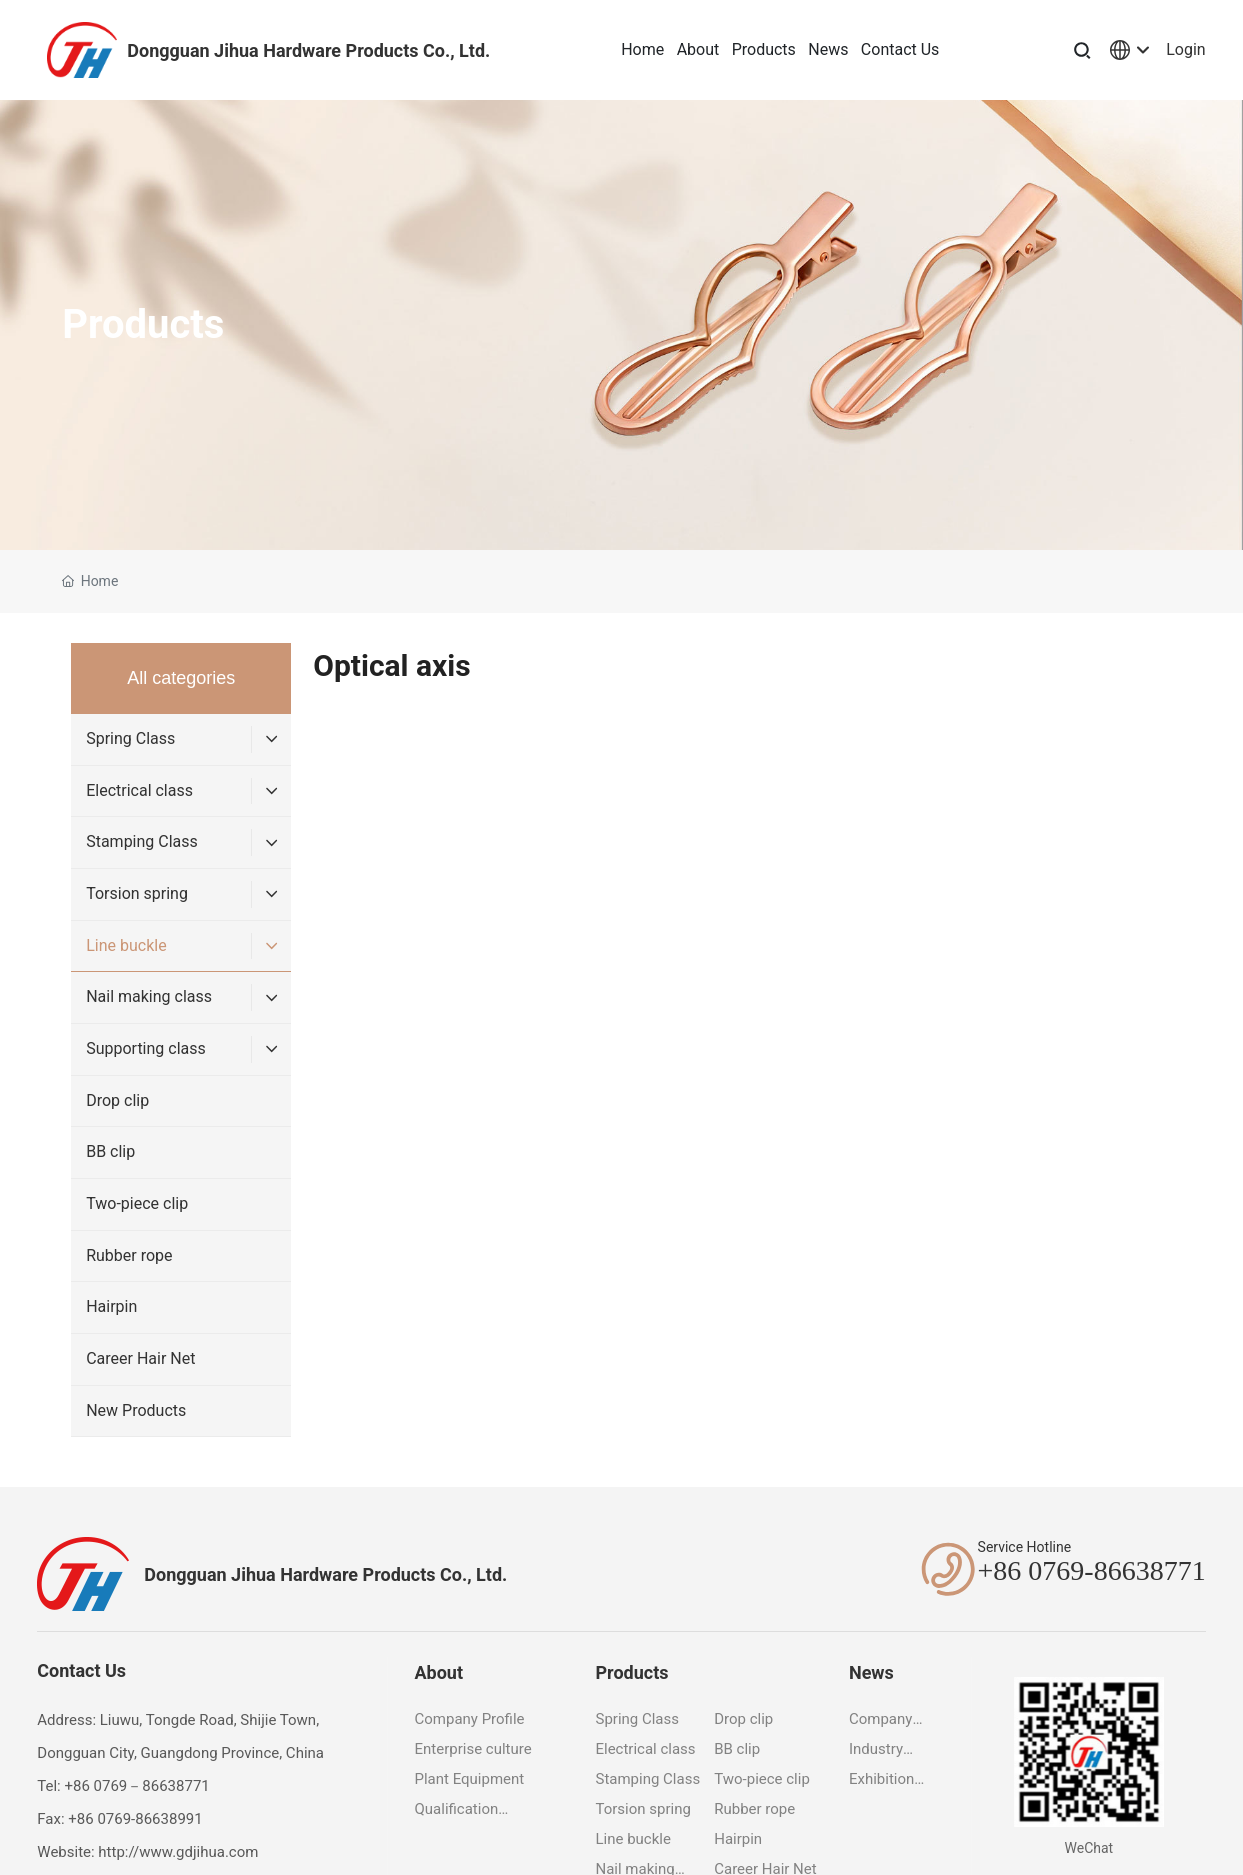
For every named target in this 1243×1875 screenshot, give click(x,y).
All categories (181, 678)
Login (1185, 49)
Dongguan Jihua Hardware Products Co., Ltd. (308, 50)
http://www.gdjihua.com (178, 1852)
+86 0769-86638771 (1092, 1570)
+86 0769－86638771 (136, 1786)
